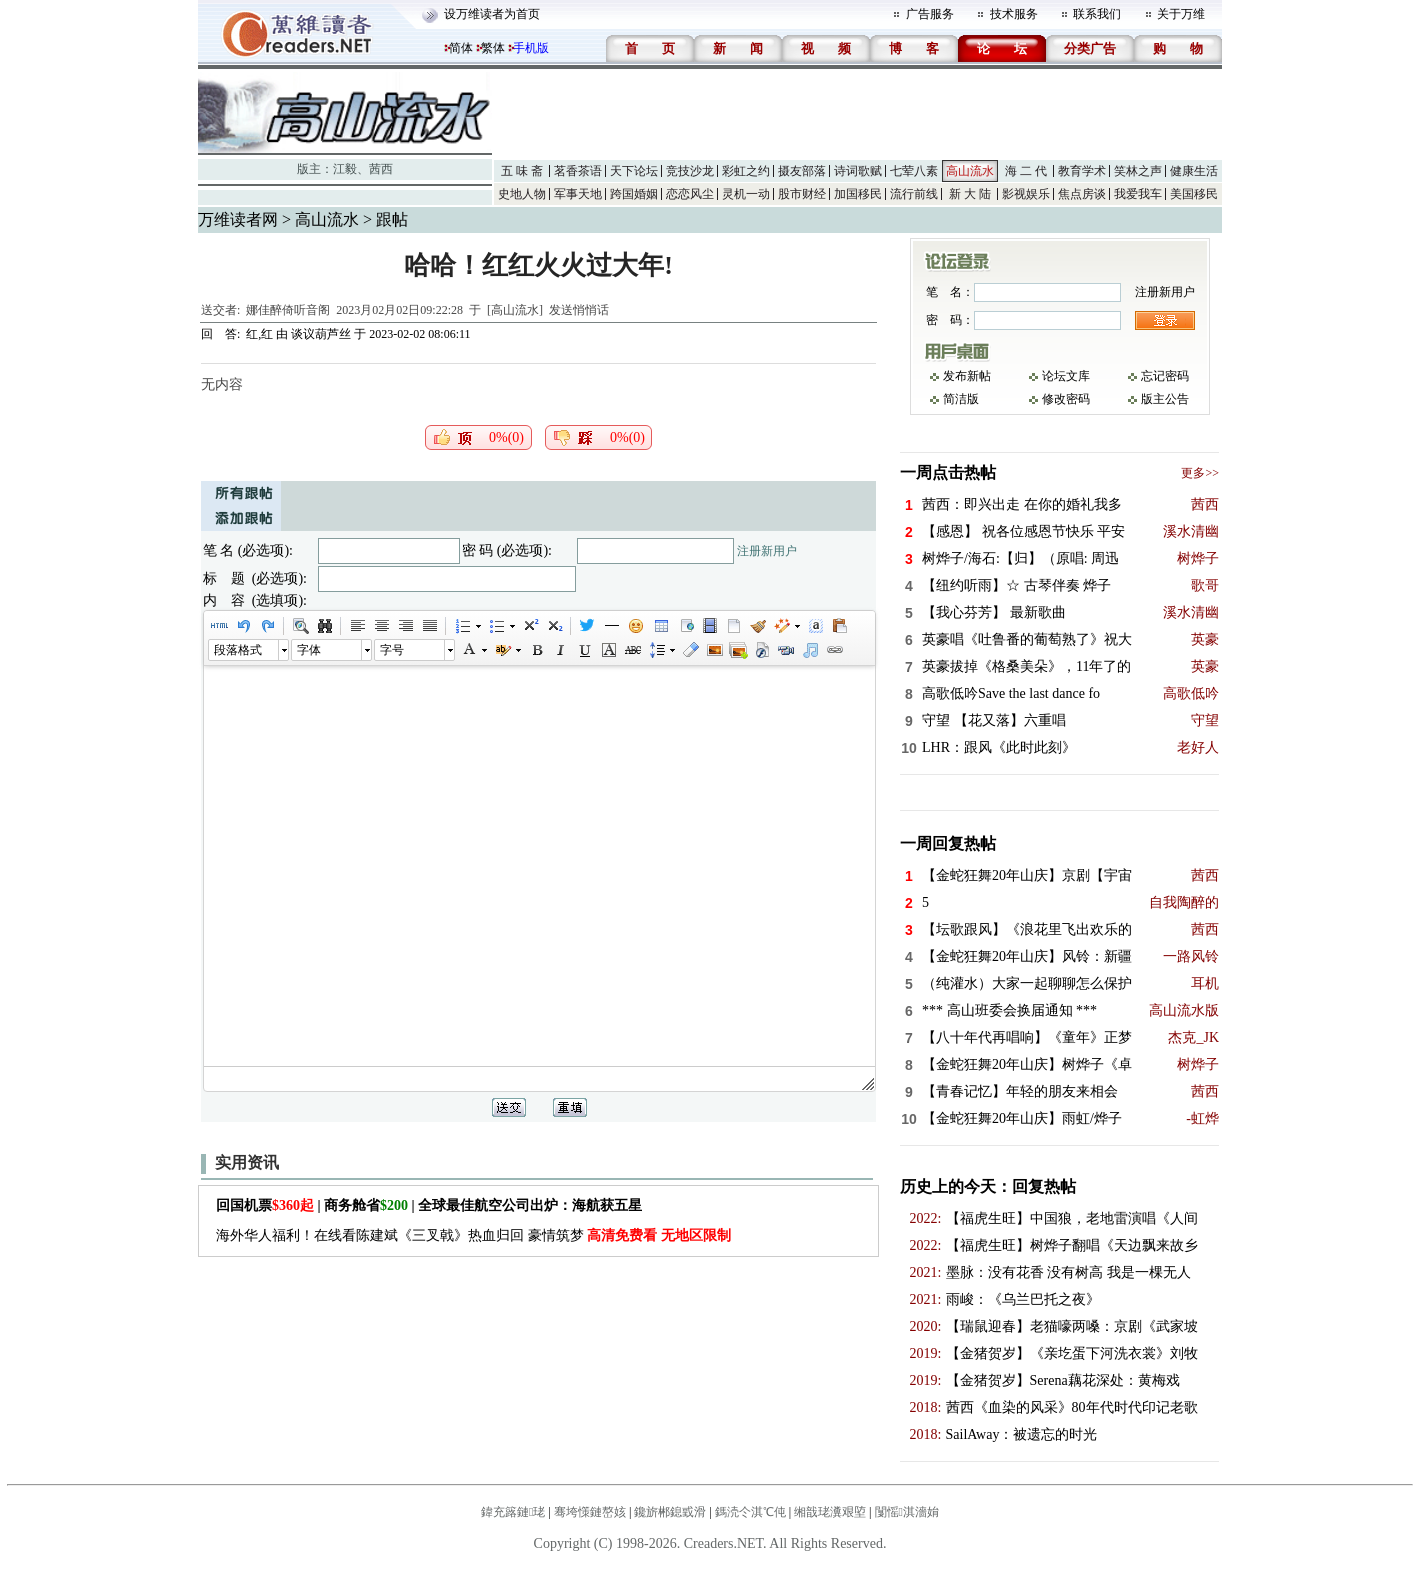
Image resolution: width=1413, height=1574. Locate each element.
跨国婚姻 (634, 194)
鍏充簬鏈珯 (513, 1512)
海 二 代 (1026, 171)
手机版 (531, 48)
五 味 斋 (522, 171)
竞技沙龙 (690, 171)
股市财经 (802, 194)
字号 (392, 650)
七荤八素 (914, 171)
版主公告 (1165, 399)
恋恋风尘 (690, 194)
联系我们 (1097, 14)
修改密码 (1066, 399)
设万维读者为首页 (492, 14)
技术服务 (1014, 14)
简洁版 (961, 399)
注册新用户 (767, 551)
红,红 (259, 334)
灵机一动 (746, 194)
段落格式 (238, 650)
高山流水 (970, 171)
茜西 (381, 169)
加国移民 (858, 194)
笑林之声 (1138, 171)
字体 (309, 650)
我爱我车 (1138, 194)
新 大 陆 (970, 194)
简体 (461, 48)
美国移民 (1194, 194)
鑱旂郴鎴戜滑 (670, 1512)
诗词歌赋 (858, 171)
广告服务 (930, 14)
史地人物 (522, 194)
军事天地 (578, 194)
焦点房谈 (1082, 194)
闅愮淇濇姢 (907, 1512)
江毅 (345, 169)
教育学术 (1082, 171)
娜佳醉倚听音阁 (288, 310)
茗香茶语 (578, 171)
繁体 (493, 48)
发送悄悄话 (579, 310)
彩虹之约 (746, 171)
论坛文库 (1066, 376)
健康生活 (1194, 171)
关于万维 (1181, 14)
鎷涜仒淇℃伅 (750, 1512)
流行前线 (914, 194)
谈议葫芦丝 (321, 334)
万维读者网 (238, 219)
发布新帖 (967, 376)
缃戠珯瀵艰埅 (830, 1512)
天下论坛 (634, 171)
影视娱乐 (1026, 194)
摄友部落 (802, 171)
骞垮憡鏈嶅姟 (590, 1512)
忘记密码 (1165, 376)
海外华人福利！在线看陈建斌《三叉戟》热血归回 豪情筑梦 (473, 1235)
